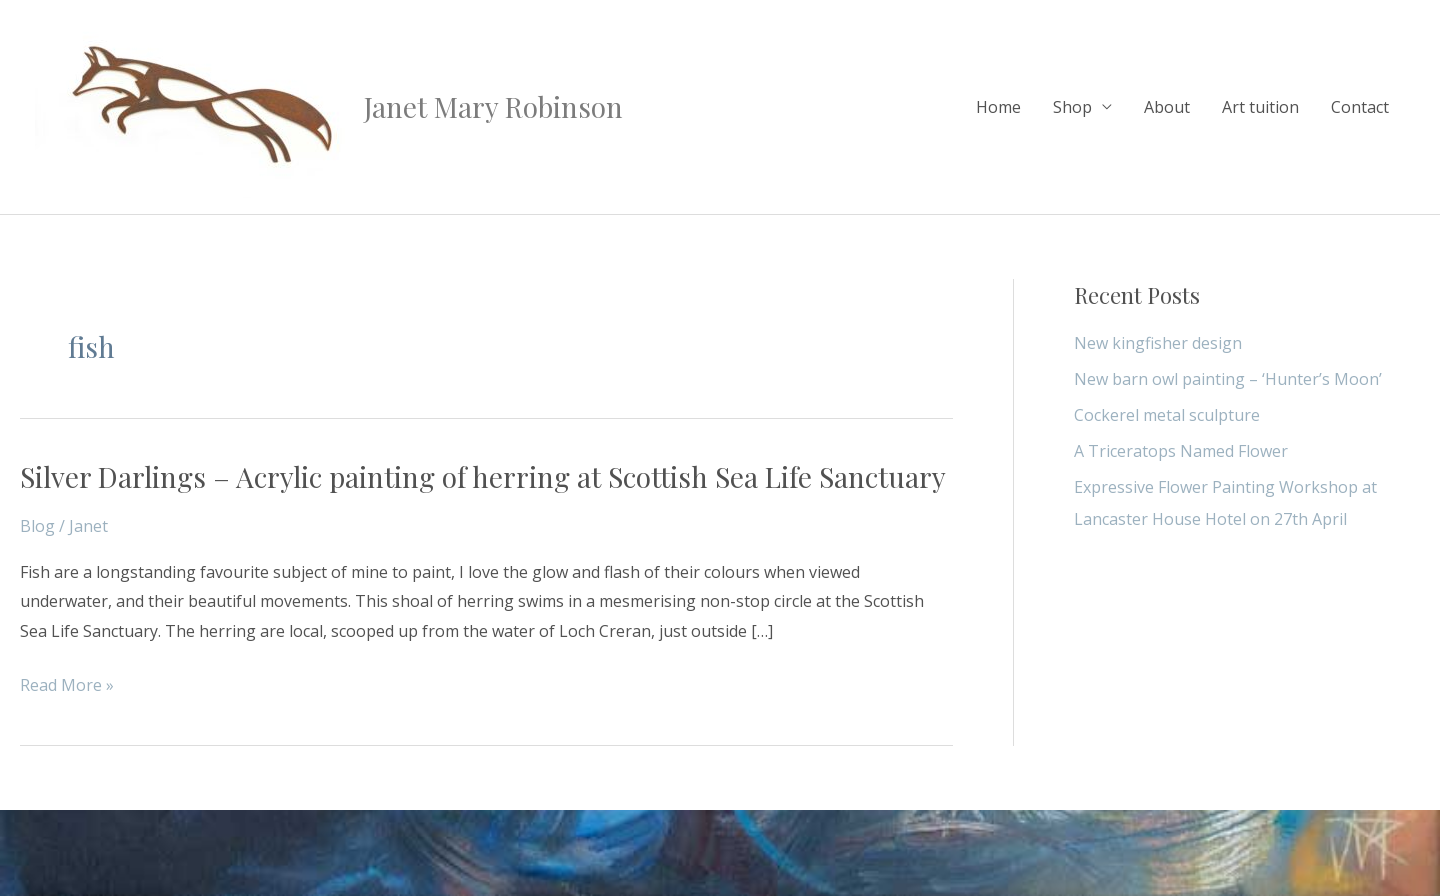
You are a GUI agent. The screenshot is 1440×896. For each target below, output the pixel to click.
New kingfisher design (1158, 343)
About (1167, 107)
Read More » (67, 686)
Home (998, 107)
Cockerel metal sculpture (1167, 415)
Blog (37, 526)
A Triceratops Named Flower (1181, 451)
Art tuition (1260, 107)
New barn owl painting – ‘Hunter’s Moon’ (1228, 379)
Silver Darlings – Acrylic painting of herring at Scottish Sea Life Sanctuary (483, 476)
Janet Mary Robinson (493, 106)
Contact (1360, 107)
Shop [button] (1072, 107)
